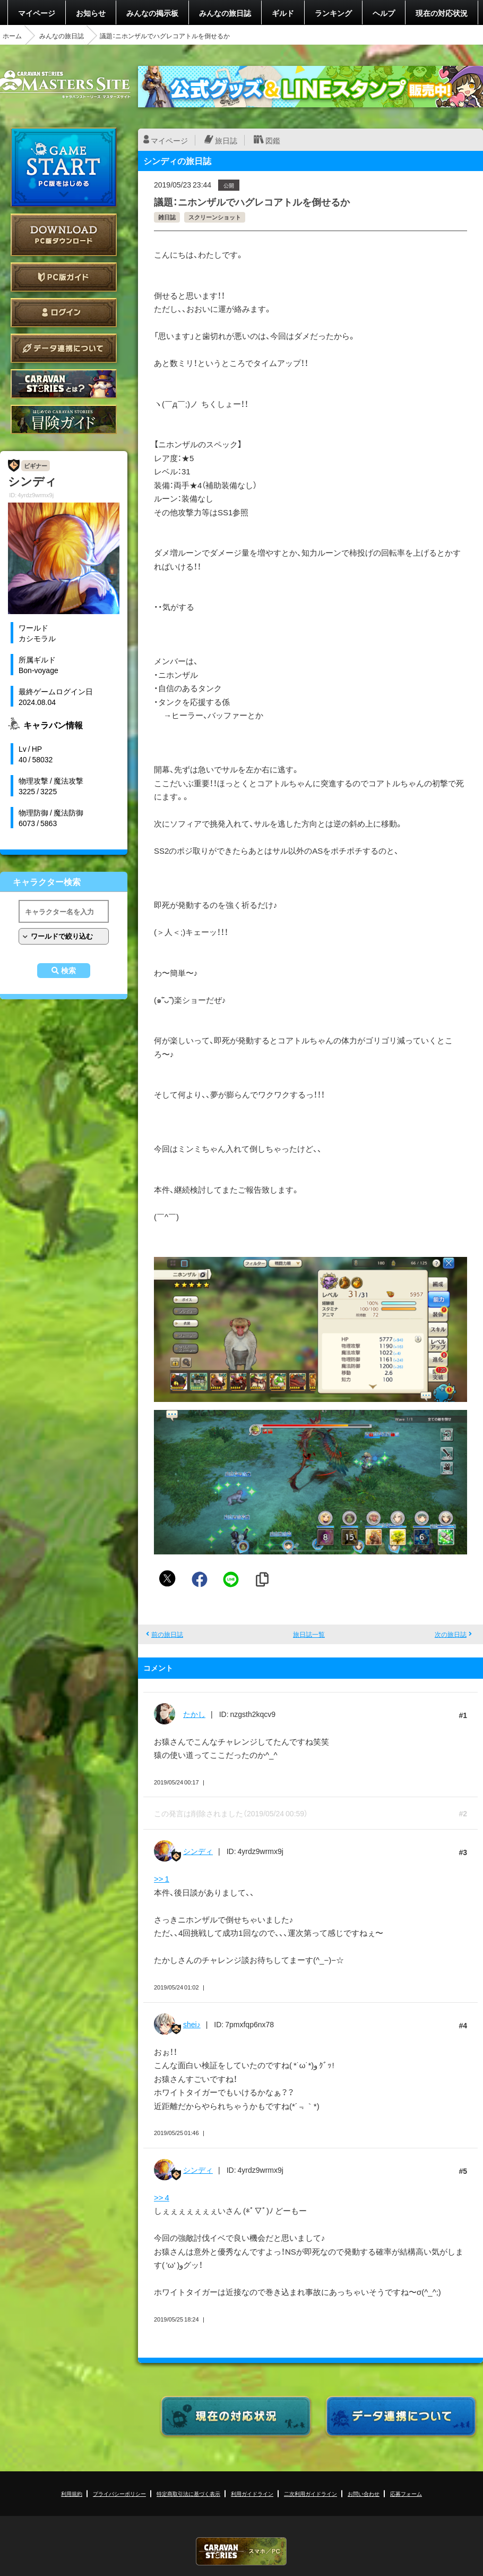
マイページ (36, 12)
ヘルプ (384, 12)
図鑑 (272, 140)
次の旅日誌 (451, 1634)
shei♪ (192, 2024)
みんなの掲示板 (152, 12)
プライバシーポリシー (119, 2493)
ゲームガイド (64, 419)
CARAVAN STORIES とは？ (64, 383)
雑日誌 (167, 217)
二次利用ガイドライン (310, 2493)
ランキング (333, 12)
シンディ (198, 1851)
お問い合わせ (364, 2493)
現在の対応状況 (442, 12)
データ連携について (64, 348)
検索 (68, 970)
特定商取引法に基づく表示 (188, 2493)
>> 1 (161, 1878)
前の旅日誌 (167, 1634)
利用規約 (71, 2493)
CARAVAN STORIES (241, 2551)
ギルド (283, 12)
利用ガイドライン (252, 2493)
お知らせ (91, 12)
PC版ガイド (64, 277)
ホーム (12, 35)
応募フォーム (406, 2493)
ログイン (64, 312)
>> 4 (161, 2197)
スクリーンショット (214, 217)
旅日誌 (226, 140)
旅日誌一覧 (309, 1634)
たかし (194, 1713)
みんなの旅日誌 (225, 12)
